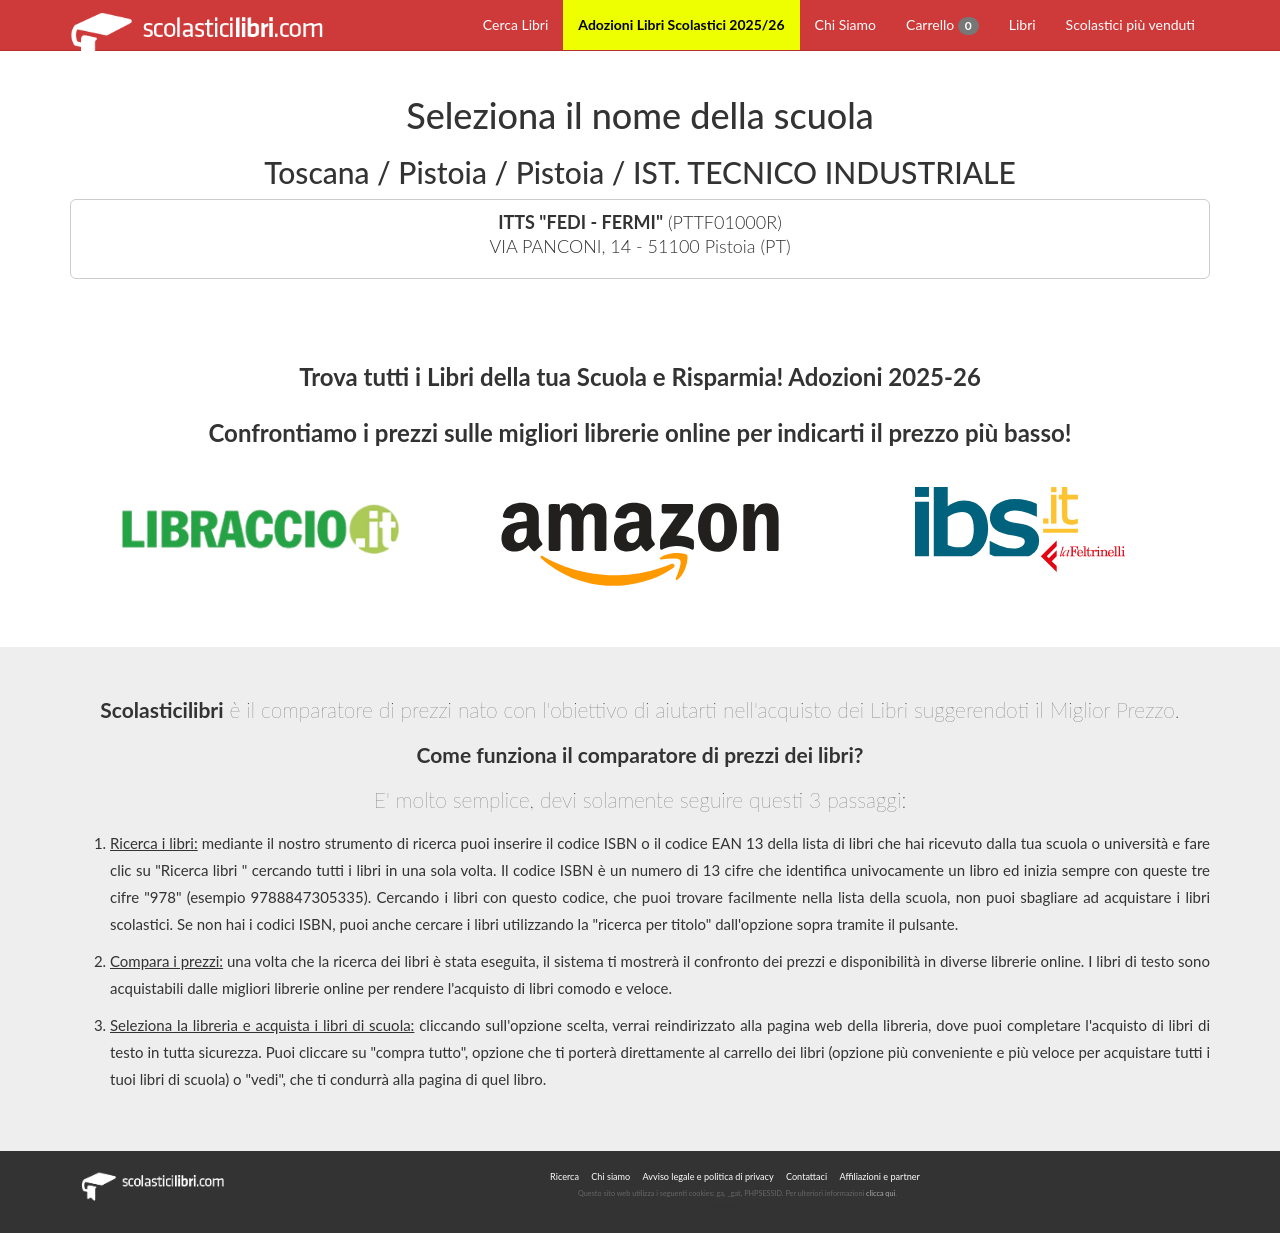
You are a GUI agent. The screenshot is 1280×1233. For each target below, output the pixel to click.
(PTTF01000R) (640, 234)
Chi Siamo (845, 24)
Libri (1022, 24)
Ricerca (564, 1176)
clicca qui (880, 1193)
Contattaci (806, 1176)
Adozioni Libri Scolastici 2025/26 (681, 24)
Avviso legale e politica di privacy (708, 1176)
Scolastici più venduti (1130, 24)
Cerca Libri (516, 24)
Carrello (942, 25)
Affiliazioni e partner (879, 1176)
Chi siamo (610, 1176)
